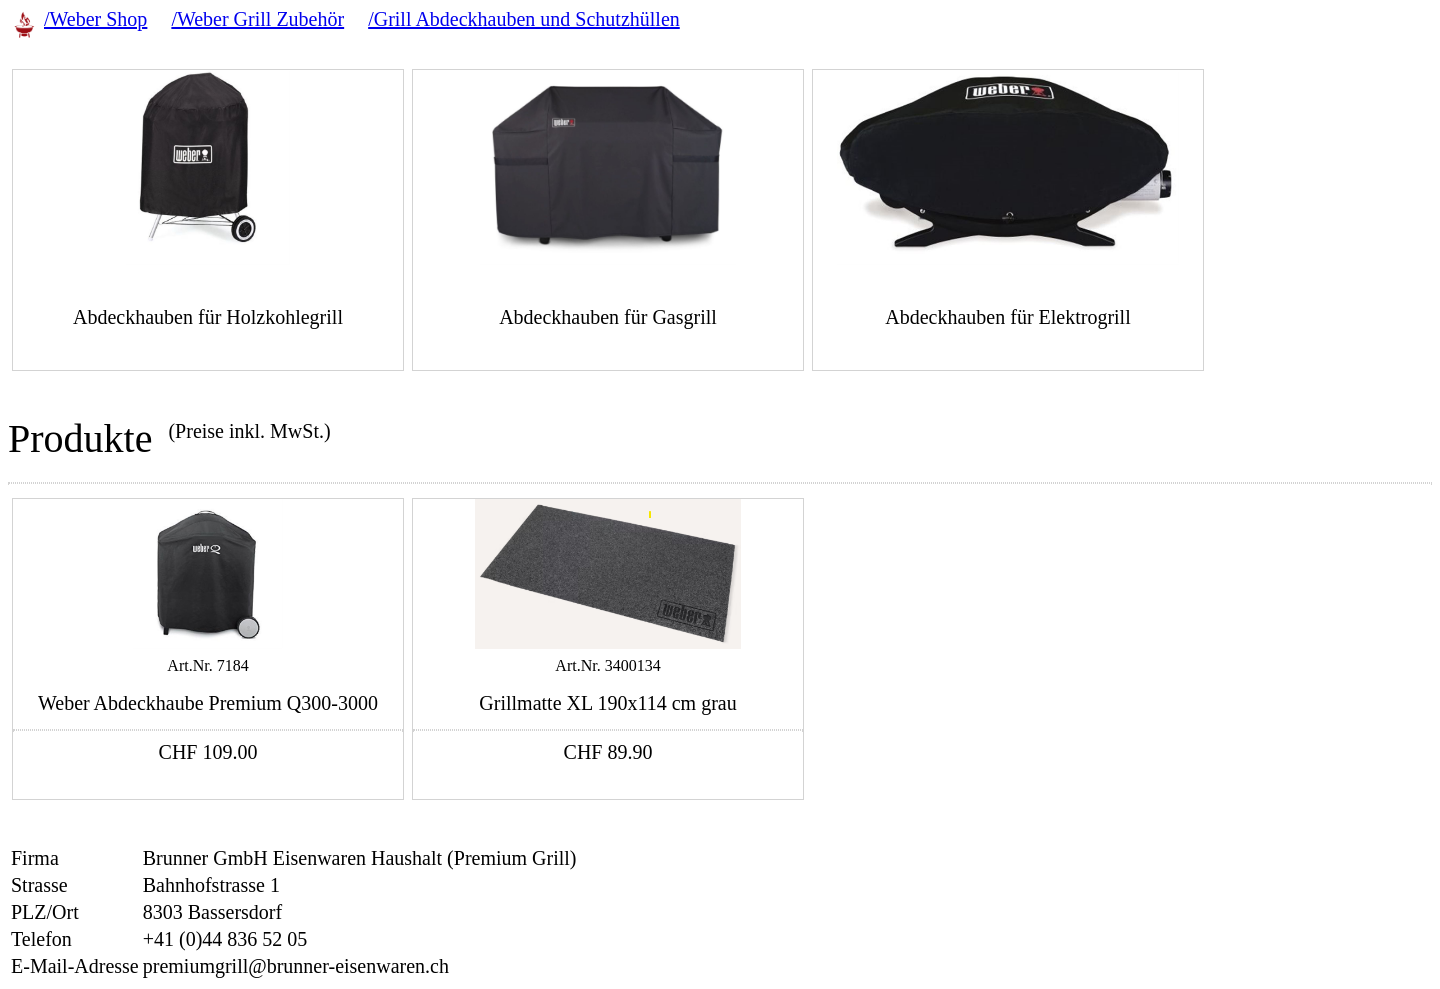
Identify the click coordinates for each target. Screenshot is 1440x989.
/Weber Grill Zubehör (257, 19)
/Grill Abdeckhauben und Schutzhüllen (524, 19)
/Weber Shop (95, 19)
